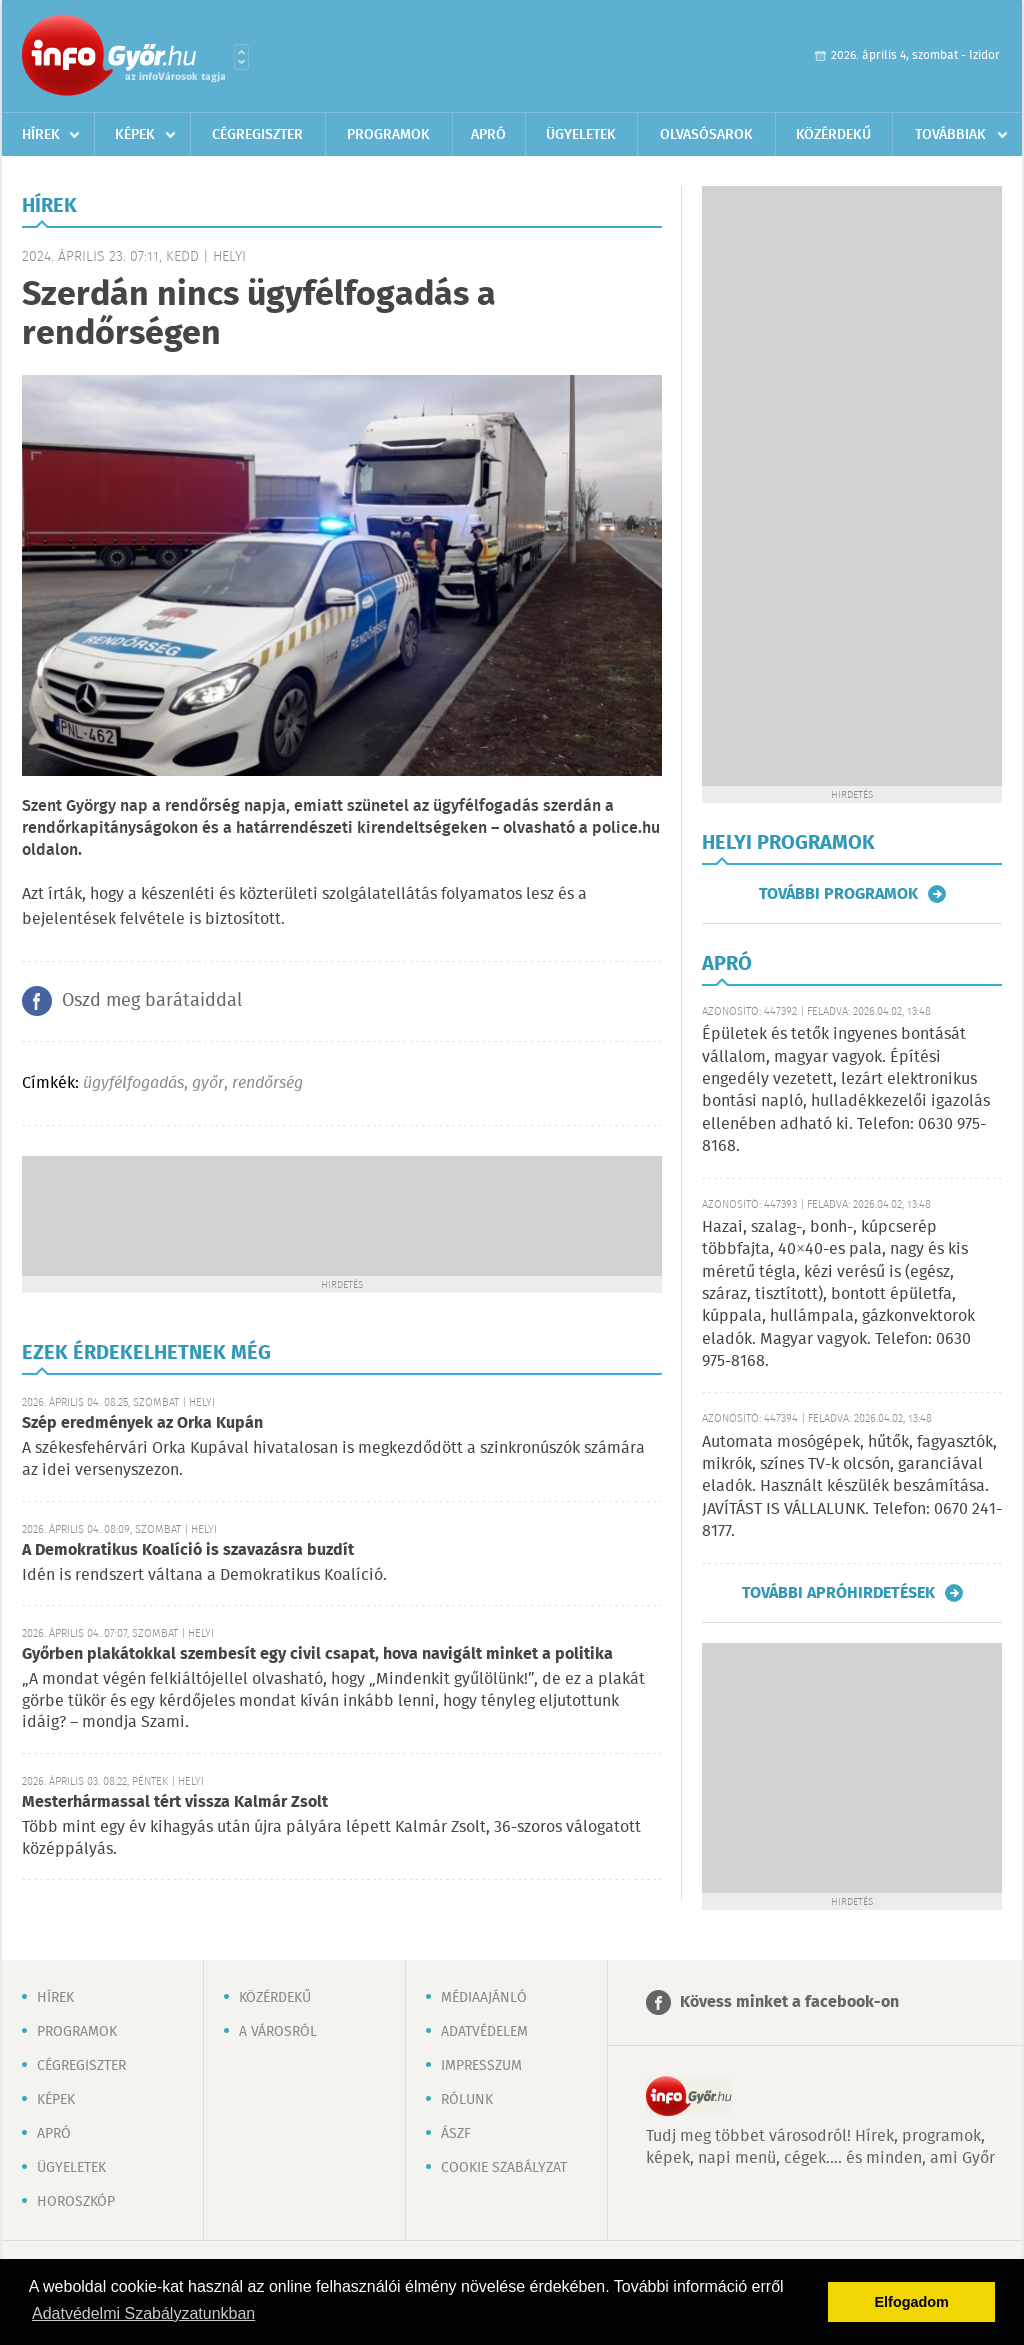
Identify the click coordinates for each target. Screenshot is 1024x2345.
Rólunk (467, 2100)
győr (208, 1083)
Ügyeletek (581, 135)
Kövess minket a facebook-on (789, 2002)
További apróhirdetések (838, 1593)
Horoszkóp (76, 2202)
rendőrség (267, 1083)
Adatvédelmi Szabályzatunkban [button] (143, 2313)
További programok (838, 894)
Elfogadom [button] (912, 2302)
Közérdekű (833, 135)
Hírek (41, 135)
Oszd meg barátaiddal (152, 1001)
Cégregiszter (257, 135)
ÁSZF (456, 2134)
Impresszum (481, 2066)
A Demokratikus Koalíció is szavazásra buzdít (188, 1550)
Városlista (241, 57)
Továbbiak (950, 135)
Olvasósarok (706, 135)
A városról (278, 2032)
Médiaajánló (484, 1998)
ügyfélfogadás (133, 1083)
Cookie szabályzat (504, 2168)
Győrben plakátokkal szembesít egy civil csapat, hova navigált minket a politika (317, 1654)
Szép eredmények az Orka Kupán (142, 1423)
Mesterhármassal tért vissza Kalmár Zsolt (175, 1802)
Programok (388, 135)
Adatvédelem (484, 2032)
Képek (135, 135)
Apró (488, 135)
